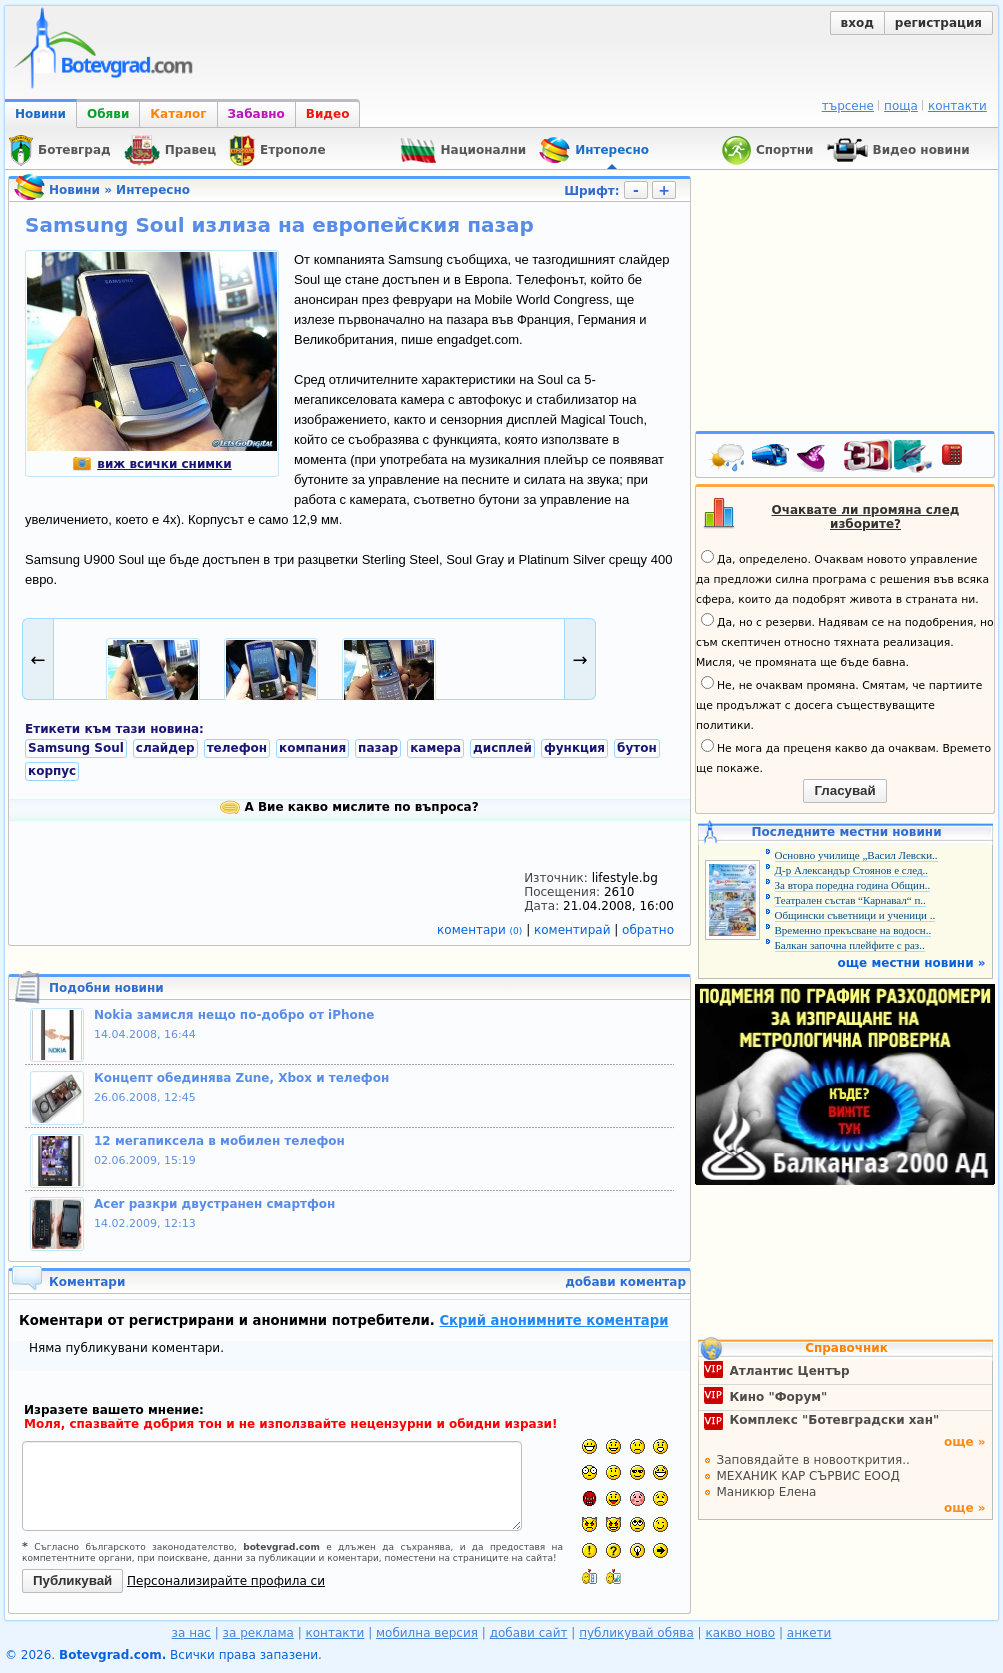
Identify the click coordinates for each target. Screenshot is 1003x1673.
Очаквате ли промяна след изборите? (866, 517)
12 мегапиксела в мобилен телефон (219, 1141)
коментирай (574, 930)
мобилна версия (427, 1633)
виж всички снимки (151, 464)
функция (574, 748)
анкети (809, 1633)
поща (901, 106)
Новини (40, 114)
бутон (637, 748)
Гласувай (844, 790)
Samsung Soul (76, 748)
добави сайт (529, 1633)
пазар (378, 748)
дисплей (502, 748)
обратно (648, 930)
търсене (848, 106)
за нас (191, 1633)
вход (857, 23)
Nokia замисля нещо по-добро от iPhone (234, 1015)
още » (965, 1442)
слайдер (165, 748)
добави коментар (625, 1282)
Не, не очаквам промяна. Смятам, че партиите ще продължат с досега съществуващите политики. (839, 704)
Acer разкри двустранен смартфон (214, 1204)
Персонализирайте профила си (226, 1581)
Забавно (256, 114)
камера (435, 748)
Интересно (153, 190)
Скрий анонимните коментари (553, 1320)
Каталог (178, 114)
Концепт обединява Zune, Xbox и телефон (241, 1078)
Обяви (108, 114)
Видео (328, 114)
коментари (481, 930)
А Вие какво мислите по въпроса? (349, 807)
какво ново (740, 1633)
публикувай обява (636, 1633)
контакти (957, 106)
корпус (52, 771)
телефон (237, 748)
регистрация (938, 23)
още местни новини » (912, 963)
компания (312, 748)
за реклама (258, 1633)
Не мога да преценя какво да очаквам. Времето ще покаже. (843, 757)
